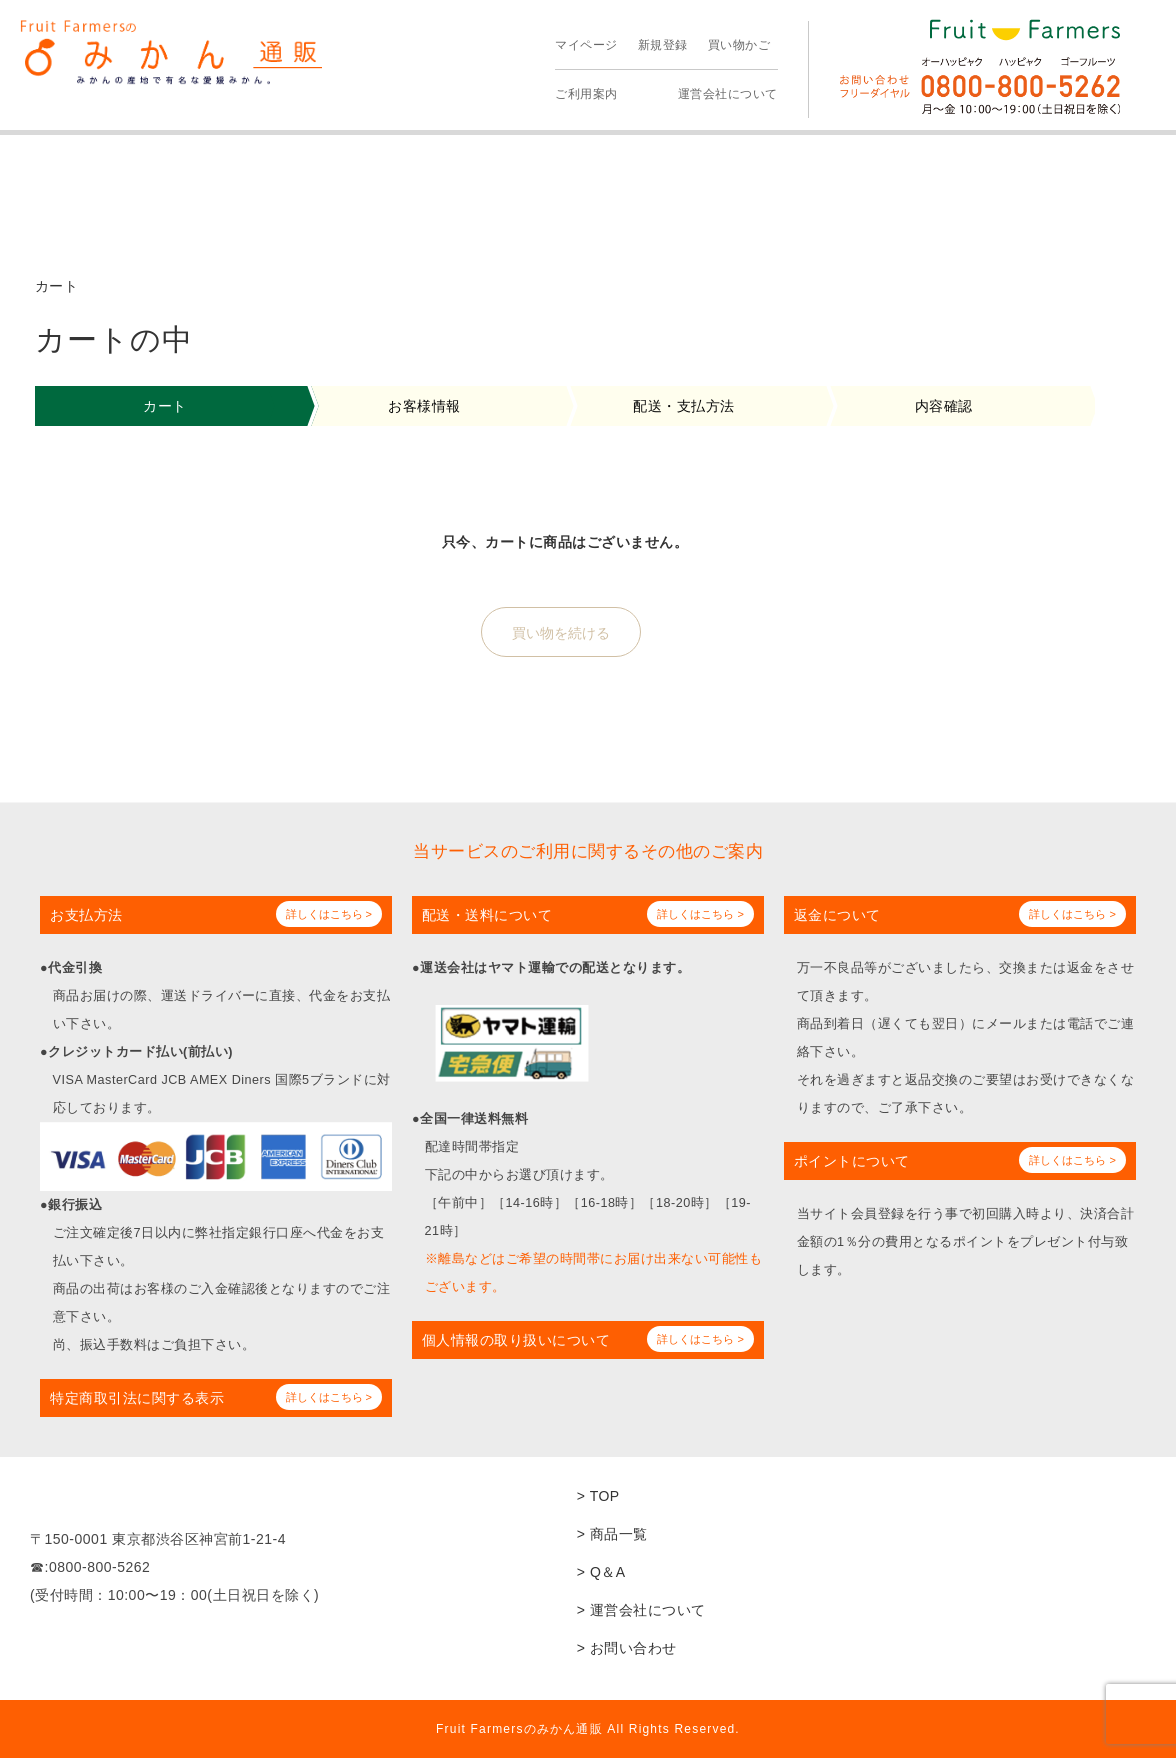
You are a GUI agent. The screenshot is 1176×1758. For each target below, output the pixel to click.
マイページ (586, 45)
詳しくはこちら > (329, 914)
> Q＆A (601, 1572)
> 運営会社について (641, 1610)
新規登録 (663, 45)
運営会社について (728, 94)
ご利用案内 (586, 94)
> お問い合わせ (627, 1648)
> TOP (598, 1496)
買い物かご (739, 45)
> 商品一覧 (612, 1534)
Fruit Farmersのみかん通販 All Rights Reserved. (588, 1729)
